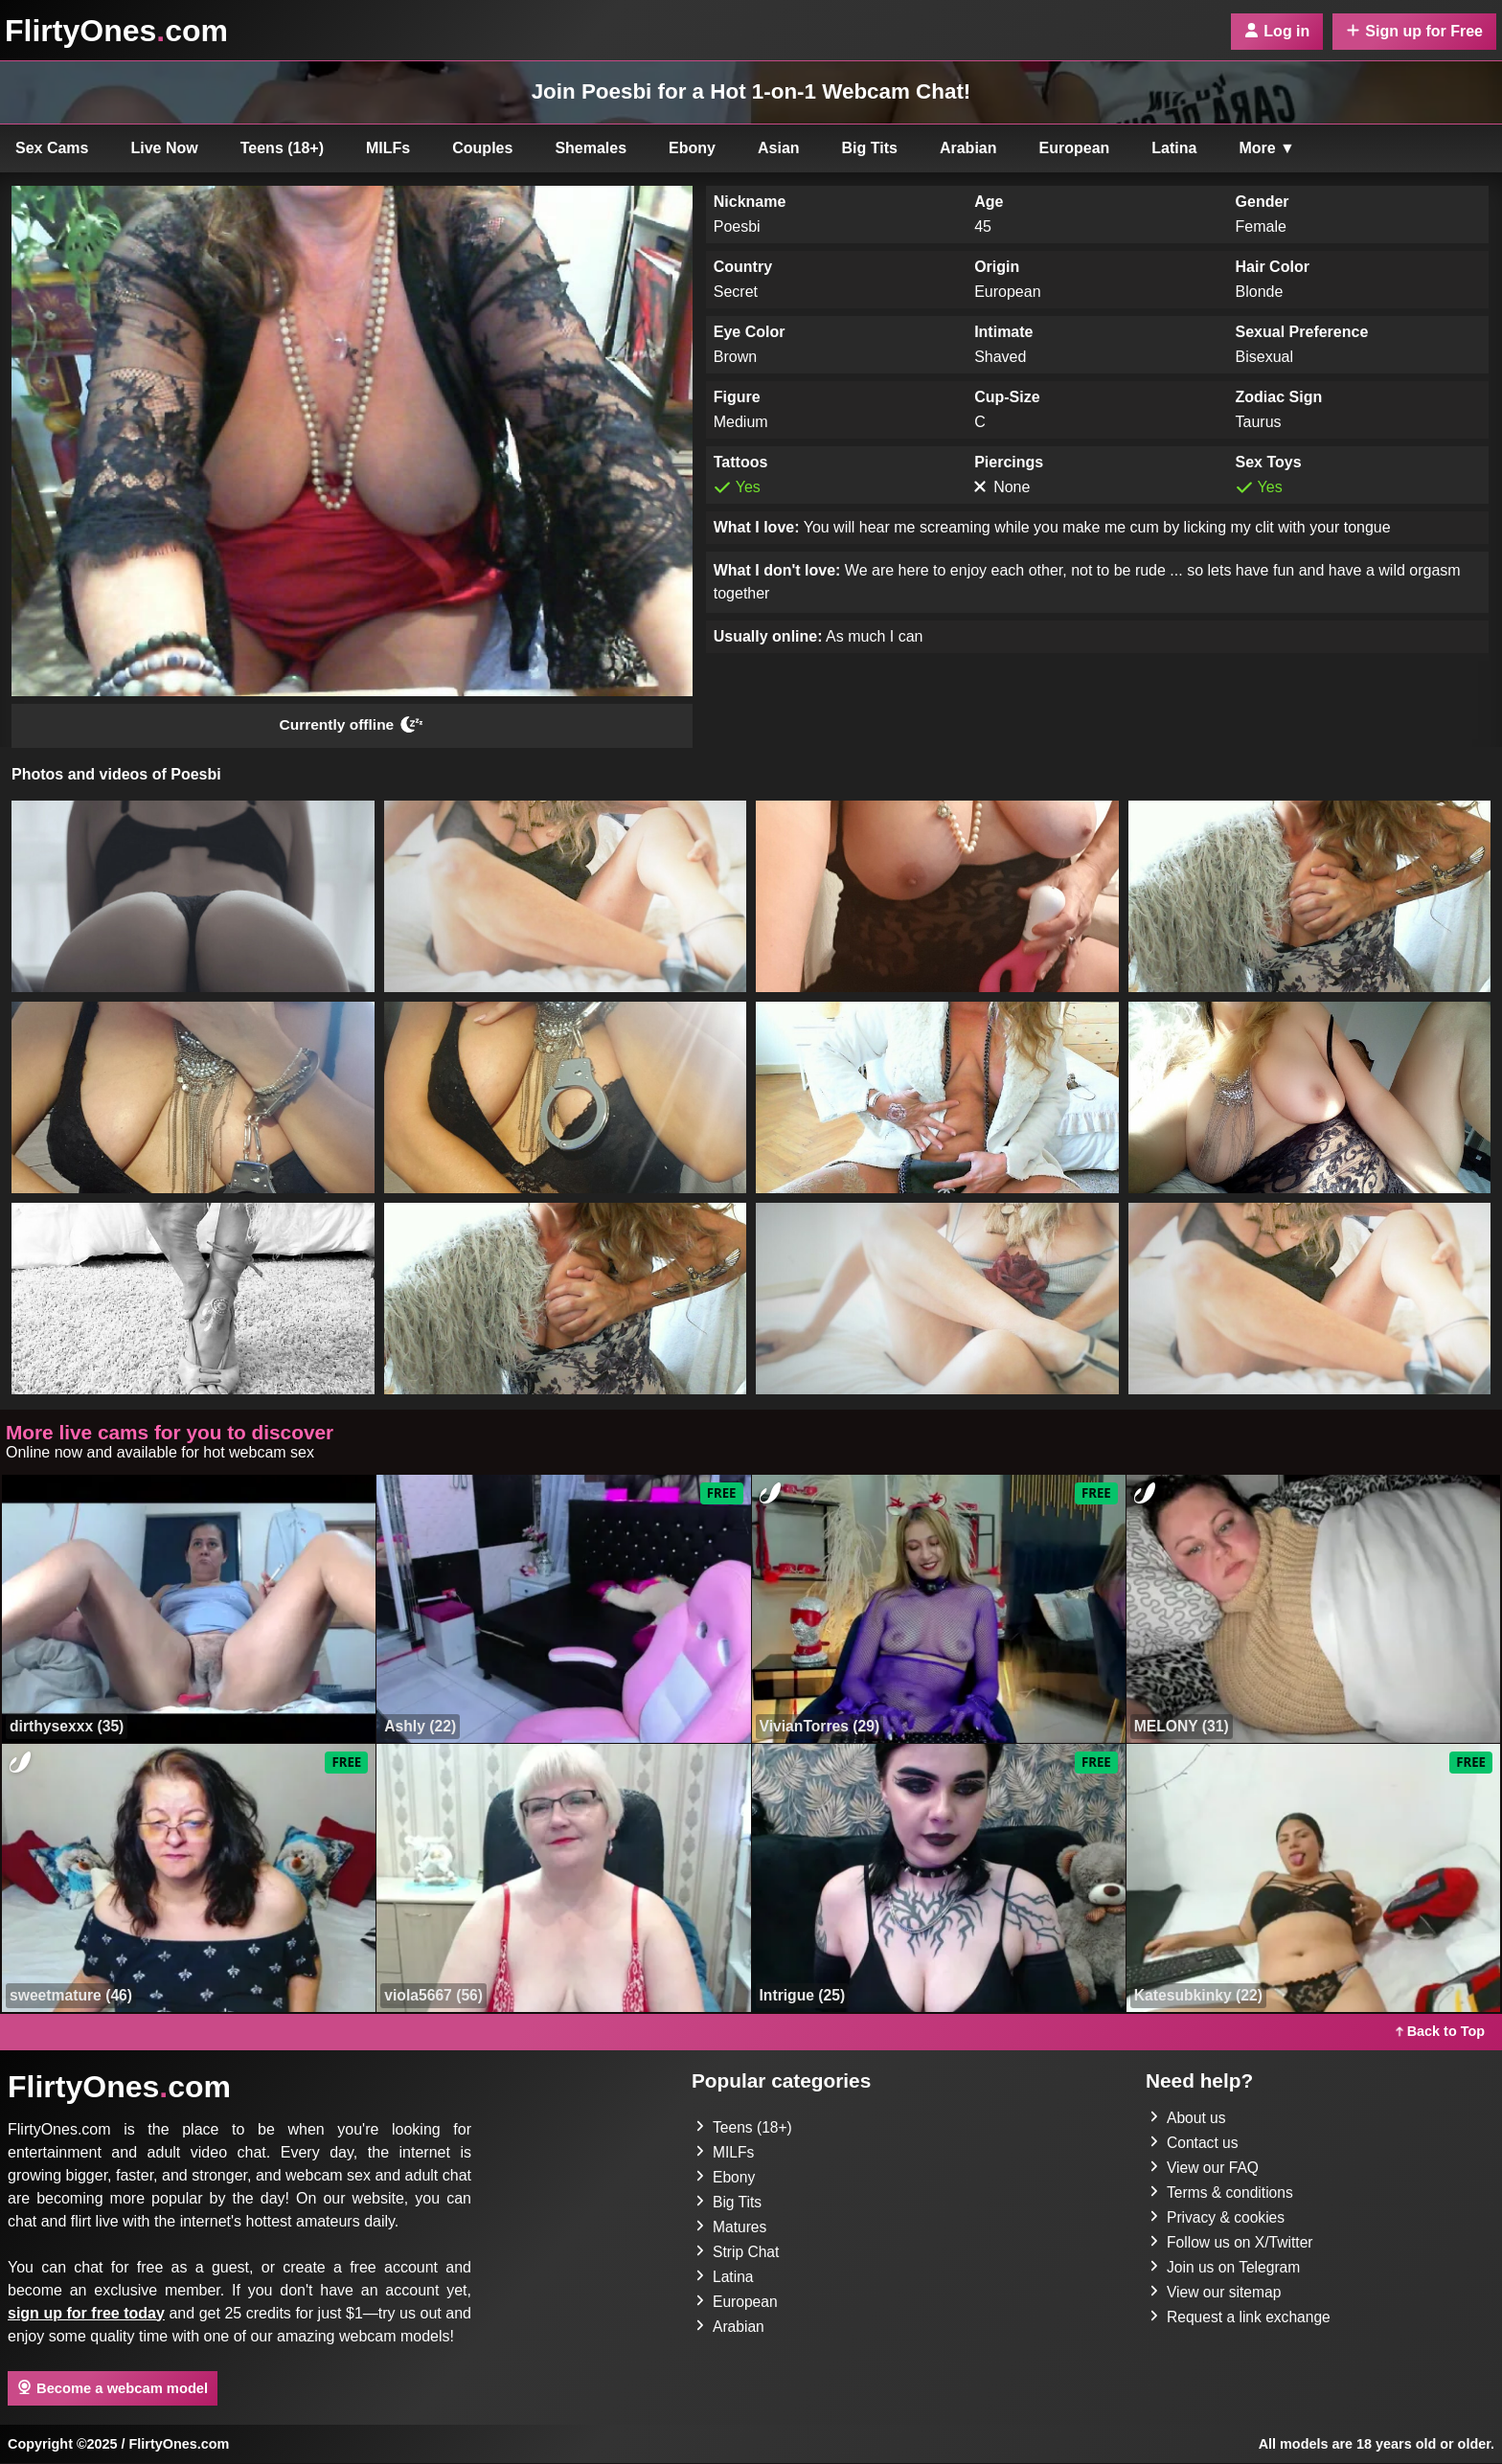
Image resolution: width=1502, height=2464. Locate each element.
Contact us (1194, 2144)
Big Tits (870, 148)
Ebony (692, 148)
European (1074, 148)
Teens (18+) (282, 148)
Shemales (590, 148)
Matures (731, 2228)
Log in (1276, 31)
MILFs (388, 148)
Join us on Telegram (1226, 2268)
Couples (482, 148)
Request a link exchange (1241, 2318)
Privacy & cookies (1218, 2218)
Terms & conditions (1222, 2193)
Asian (779, 148)
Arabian (968, 148)
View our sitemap (1216, 2293)
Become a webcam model (112, 2388)
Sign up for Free (1414, 31)
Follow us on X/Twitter (1233, 2243)
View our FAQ (1205, 2168)
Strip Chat (738, 2253)
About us (1188, 2119)
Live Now (164, 148)
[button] (193, 897)
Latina (1173, 148)
